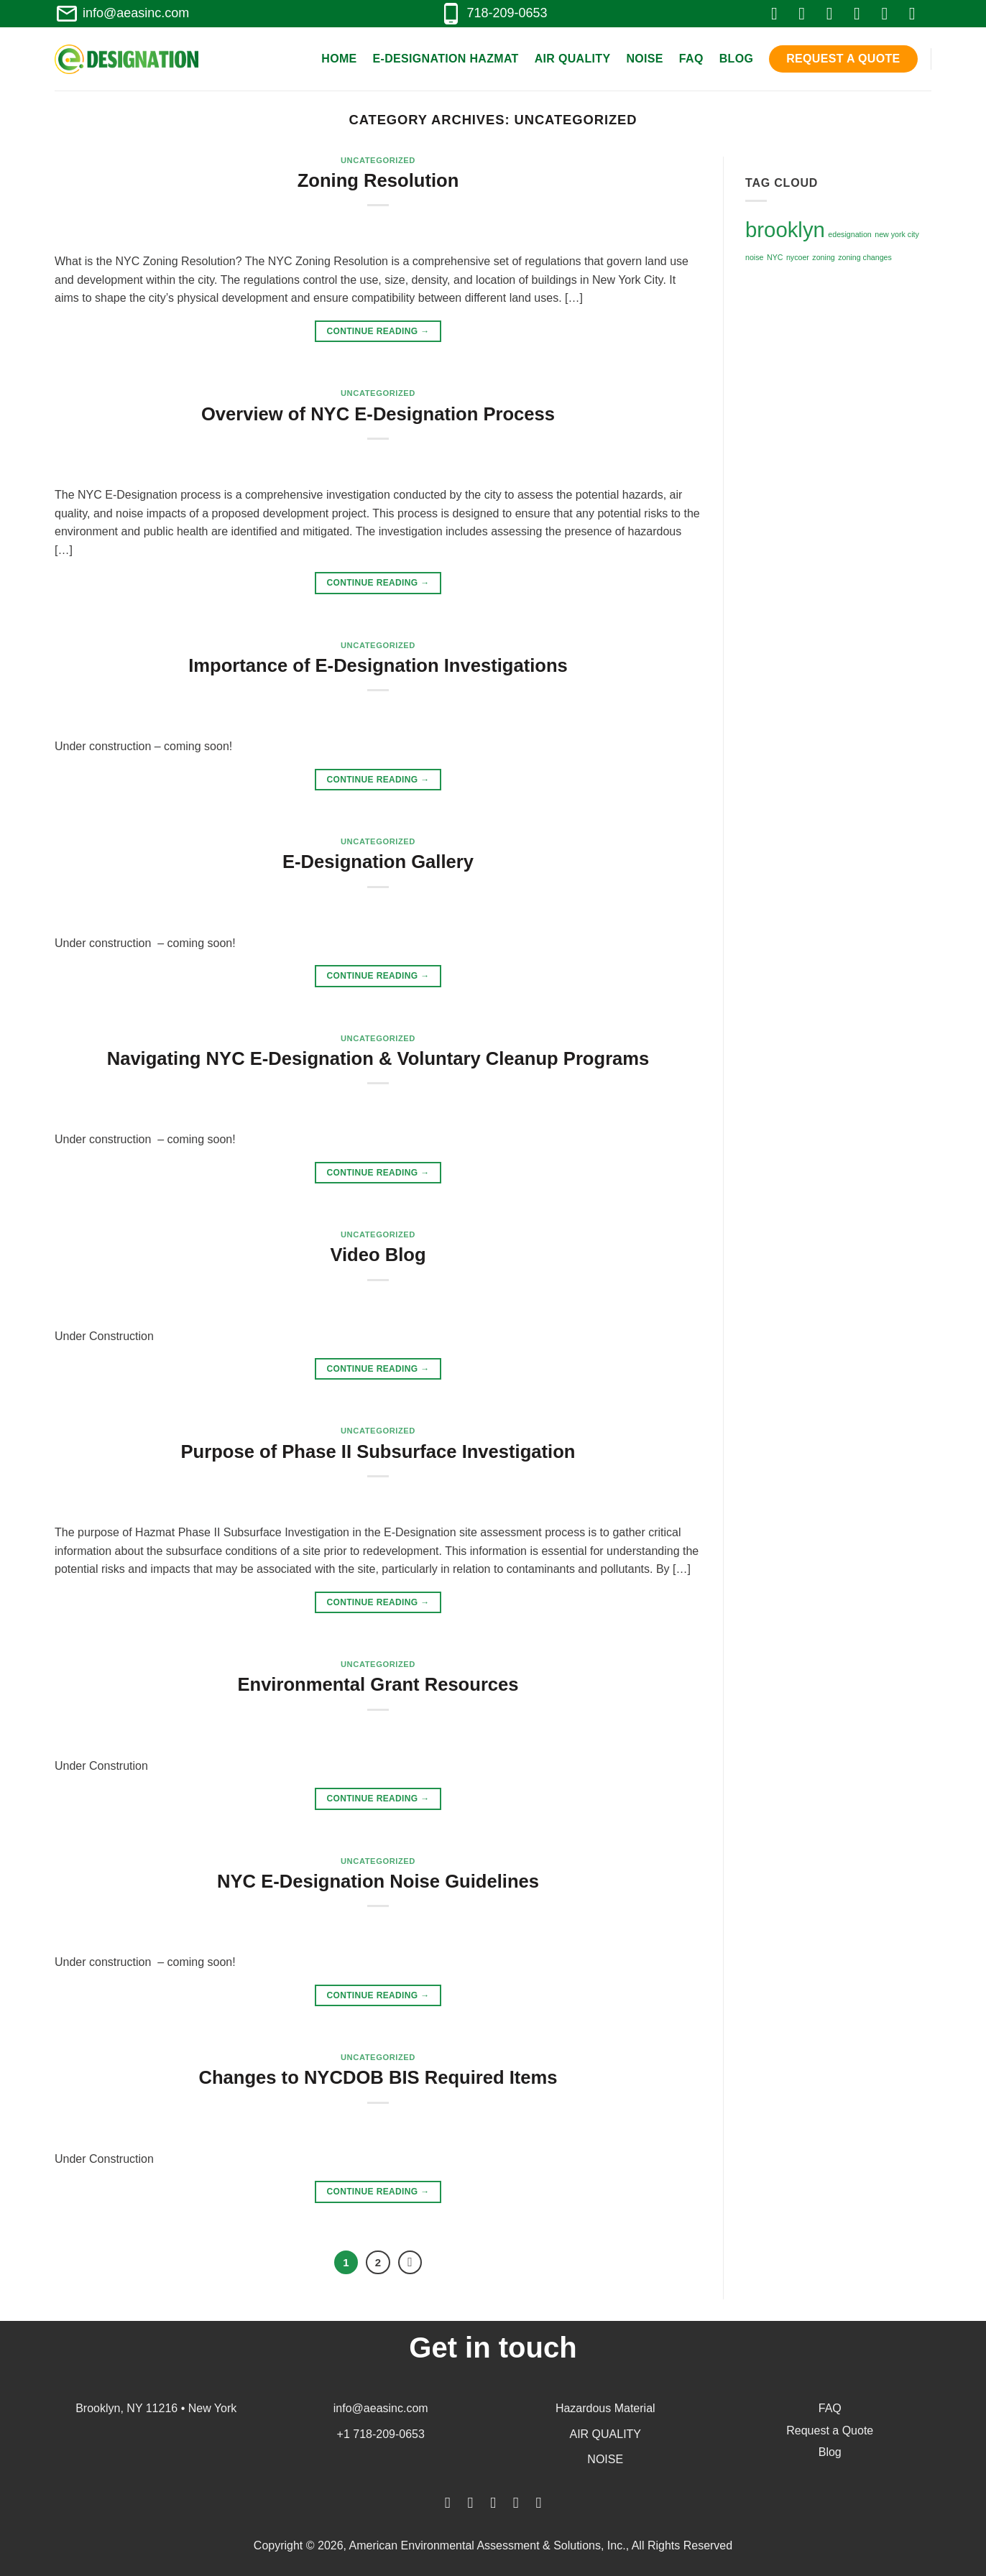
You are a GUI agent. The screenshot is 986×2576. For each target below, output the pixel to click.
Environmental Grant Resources (377, 1684)
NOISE (605, 2459)
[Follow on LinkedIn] (889, 13)
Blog (736, 58)
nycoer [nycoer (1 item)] (797, 257)
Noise (644, 58)
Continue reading (377, 331)
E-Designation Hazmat (446, 58)
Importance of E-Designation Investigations (378, 665)
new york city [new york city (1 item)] (897, 234)
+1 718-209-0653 (381, 2434)
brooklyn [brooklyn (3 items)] (785, 229)
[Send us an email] (862, 13)
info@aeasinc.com (122, 13)
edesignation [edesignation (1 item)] (849, 234)
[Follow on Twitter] (835, 13)
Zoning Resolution (378, 180)
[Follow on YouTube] (917, 13)
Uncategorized (378, 160)
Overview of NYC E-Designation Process (378, 414)
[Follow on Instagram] (807, 13)
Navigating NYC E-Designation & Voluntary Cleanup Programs (378, 1058)
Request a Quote (843, 58)
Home (338, 58)
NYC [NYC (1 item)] (775, 257)
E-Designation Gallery (378, 861)
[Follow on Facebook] (779, 13)
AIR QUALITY (605, 2434)
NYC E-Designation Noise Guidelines (378, 1881)
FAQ (691, 58)
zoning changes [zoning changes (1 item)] (865, 257)
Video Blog (377, 1255)
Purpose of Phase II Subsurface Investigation (378, 1451)
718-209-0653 (492, 13)
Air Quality (573, 58)
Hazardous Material (605, 2408)
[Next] (410, 2262)
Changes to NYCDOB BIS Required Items (377, 2077)
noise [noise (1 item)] (754, 257)
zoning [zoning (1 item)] (823, 257)
